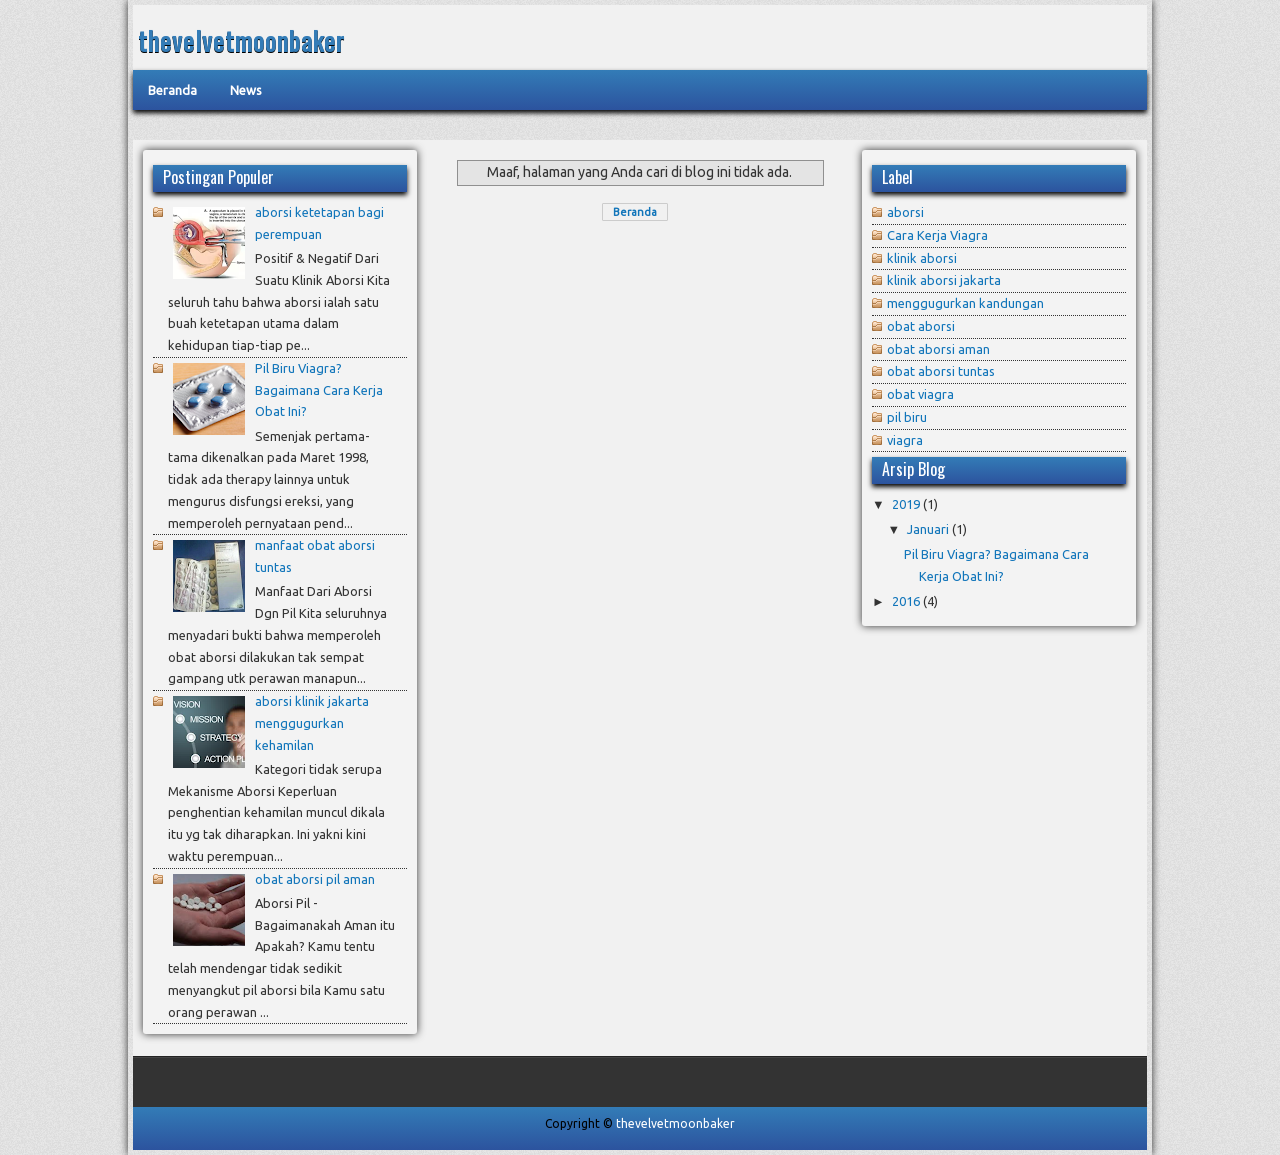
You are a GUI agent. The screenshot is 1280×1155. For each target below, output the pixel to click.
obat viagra (920, 394)
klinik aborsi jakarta (944, 280)
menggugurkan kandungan (965, 303)
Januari (928, 529)
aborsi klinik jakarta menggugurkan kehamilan (312, 723)
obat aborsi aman (938, 349)
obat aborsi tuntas (941, 371)
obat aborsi (921, 326)
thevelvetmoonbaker (241, 40)
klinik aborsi (922, 258)
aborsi (905, 212)
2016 (906, 601)
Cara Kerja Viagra (937, 235)
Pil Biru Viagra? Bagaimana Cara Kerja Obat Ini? (319, 390)
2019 (906, 504)
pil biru (907, 417)
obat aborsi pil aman (315, 879)
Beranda (635, 212)
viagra (905, 440)
